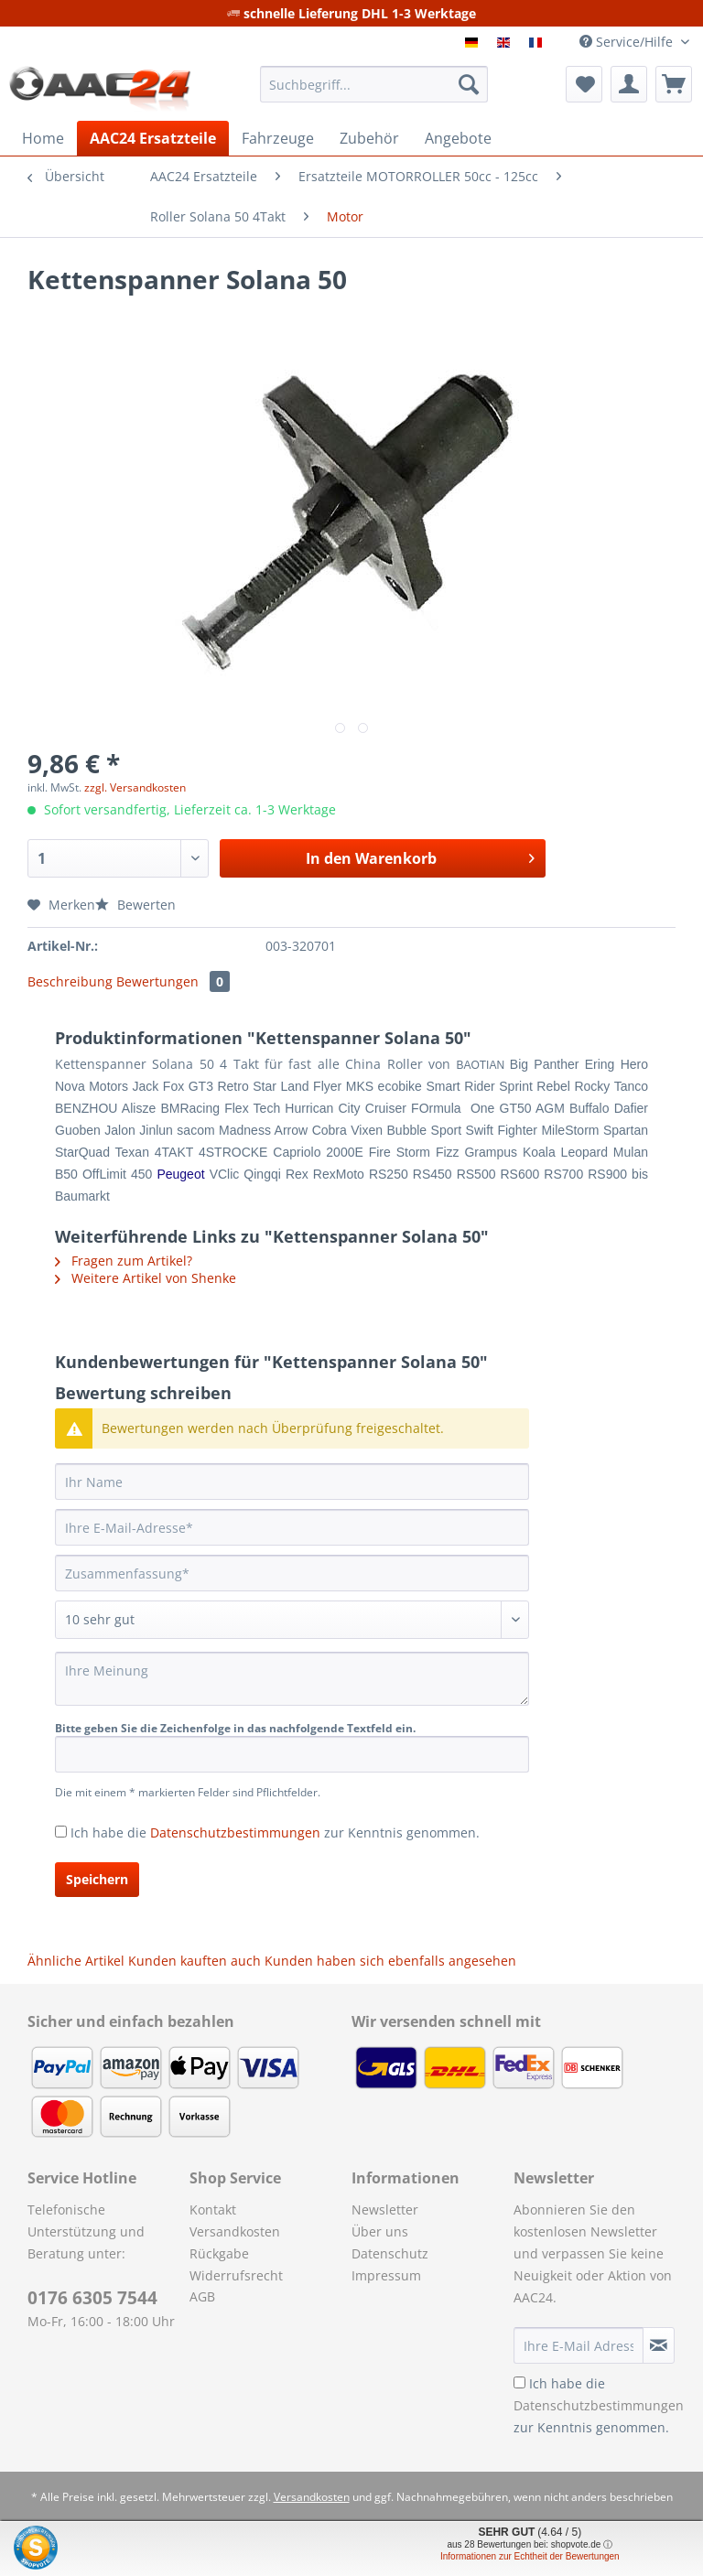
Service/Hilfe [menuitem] (627, 41)
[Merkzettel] (584, 84)
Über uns (380, 2231)
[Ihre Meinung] (292, 1679)
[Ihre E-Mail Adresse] (579, 2345)
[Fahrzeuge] (278, 138)
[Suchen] (468, 84)
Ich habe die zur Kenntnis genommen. (275, 1832)
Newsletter (385, 2209)
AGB (202, 2296)
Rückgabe (219, 2253)
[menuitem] (374, 93)
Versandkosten (234, 2231)
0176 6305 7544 (92, 2298)
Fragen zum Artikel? (123, 1260)
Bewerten (135, 904)
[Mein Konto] (629, 84)
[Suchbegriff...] (374, 84)
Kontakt (212, 2209)
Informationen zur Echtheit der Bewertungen (530, 2556)
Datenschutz (390, 2253)
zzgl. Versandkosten (135, 787)
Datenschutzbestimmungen (235, 1832)
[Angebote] (458, 138)
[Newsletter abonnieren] (659, 2345)
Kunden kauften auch (194, 1960)
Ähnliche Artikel (75, 1960)
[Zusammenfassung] (292, 1573)
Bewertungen (173, 981)
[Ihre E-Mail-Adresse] (292, 1527)
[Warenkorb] (673, 84)
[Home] (43, 138)
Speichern (97, 1879)
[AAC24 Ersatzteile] (153, 138)
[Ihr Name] (292, 1481)
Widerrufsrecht (236, 2275)
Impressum (386, 2275)
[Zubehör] (369, 138)
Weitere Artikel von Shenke (145, 1278)
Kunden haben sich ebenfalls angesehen (390, 1960)
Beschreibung (70, 981)
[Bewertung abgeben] (292, 1620)
